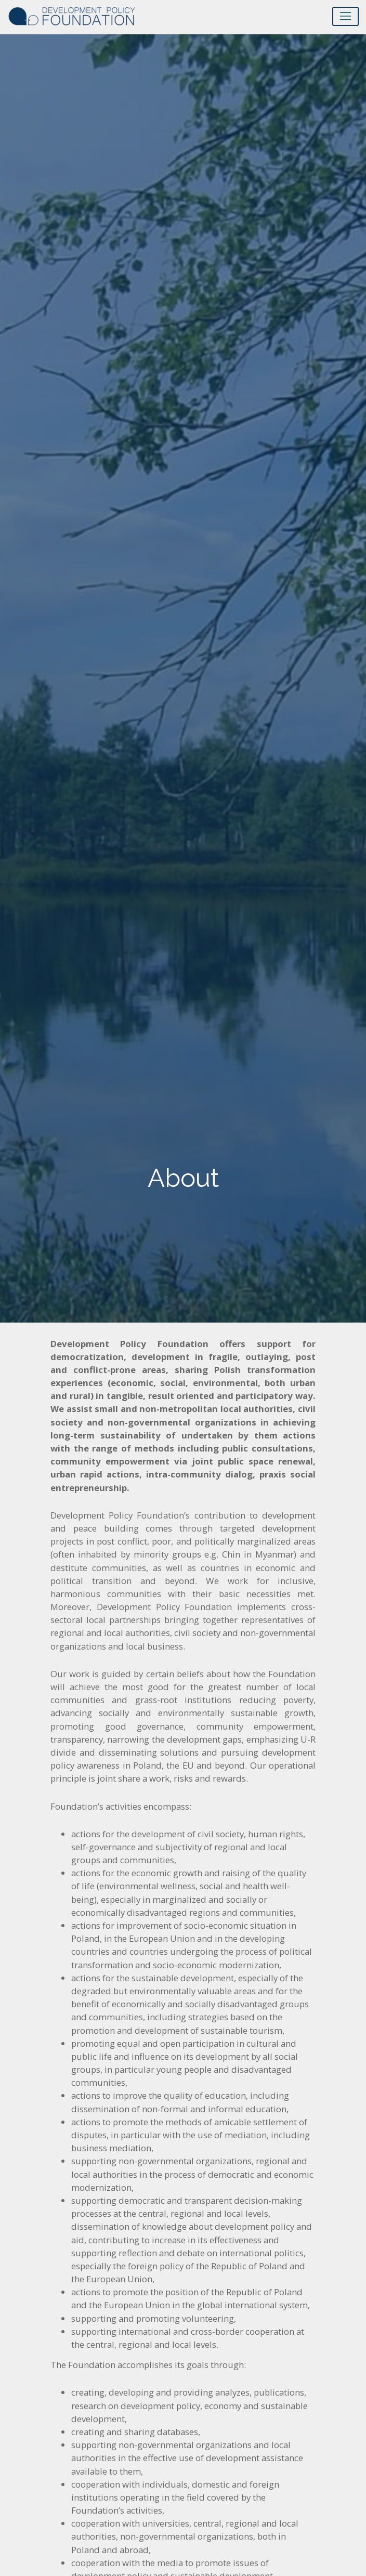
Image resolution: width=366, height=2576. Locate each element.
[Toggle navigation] (345, 16)
